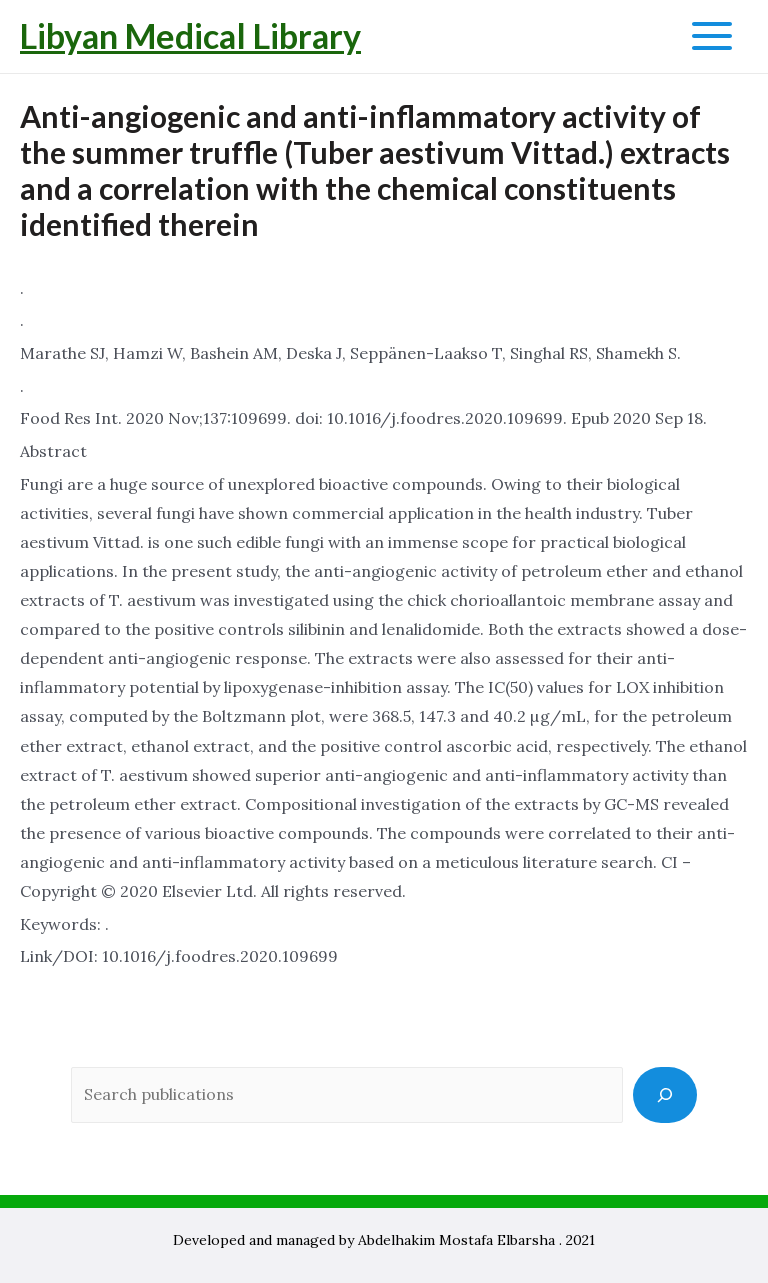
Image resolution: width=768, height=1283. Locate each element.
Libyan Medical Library (190, 35)
